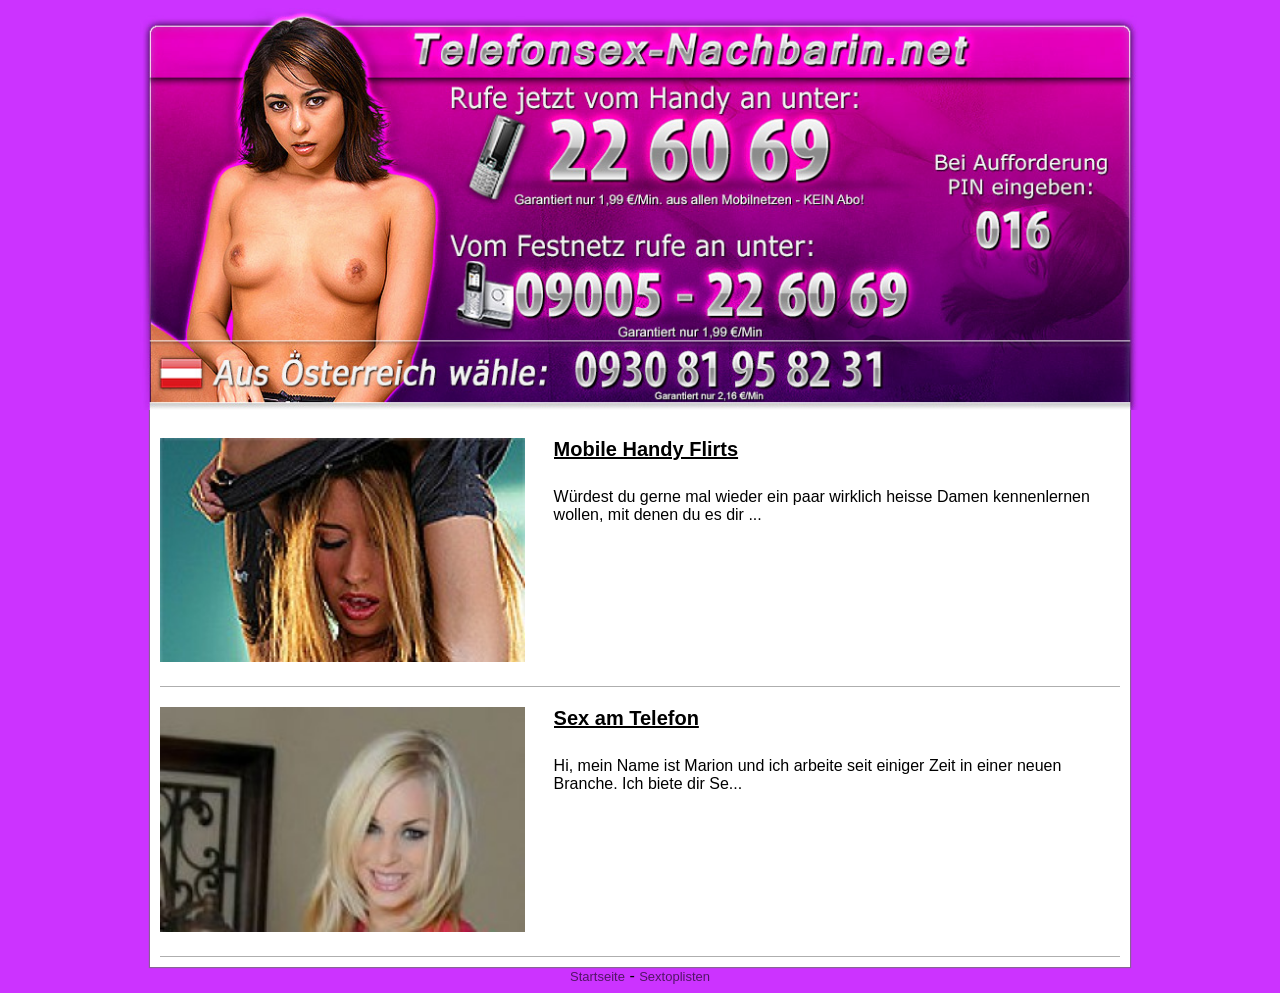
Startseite (597, 976)
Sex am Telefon (626, 718)
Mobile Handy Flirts (646, 449)
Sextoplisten (674, 976)
